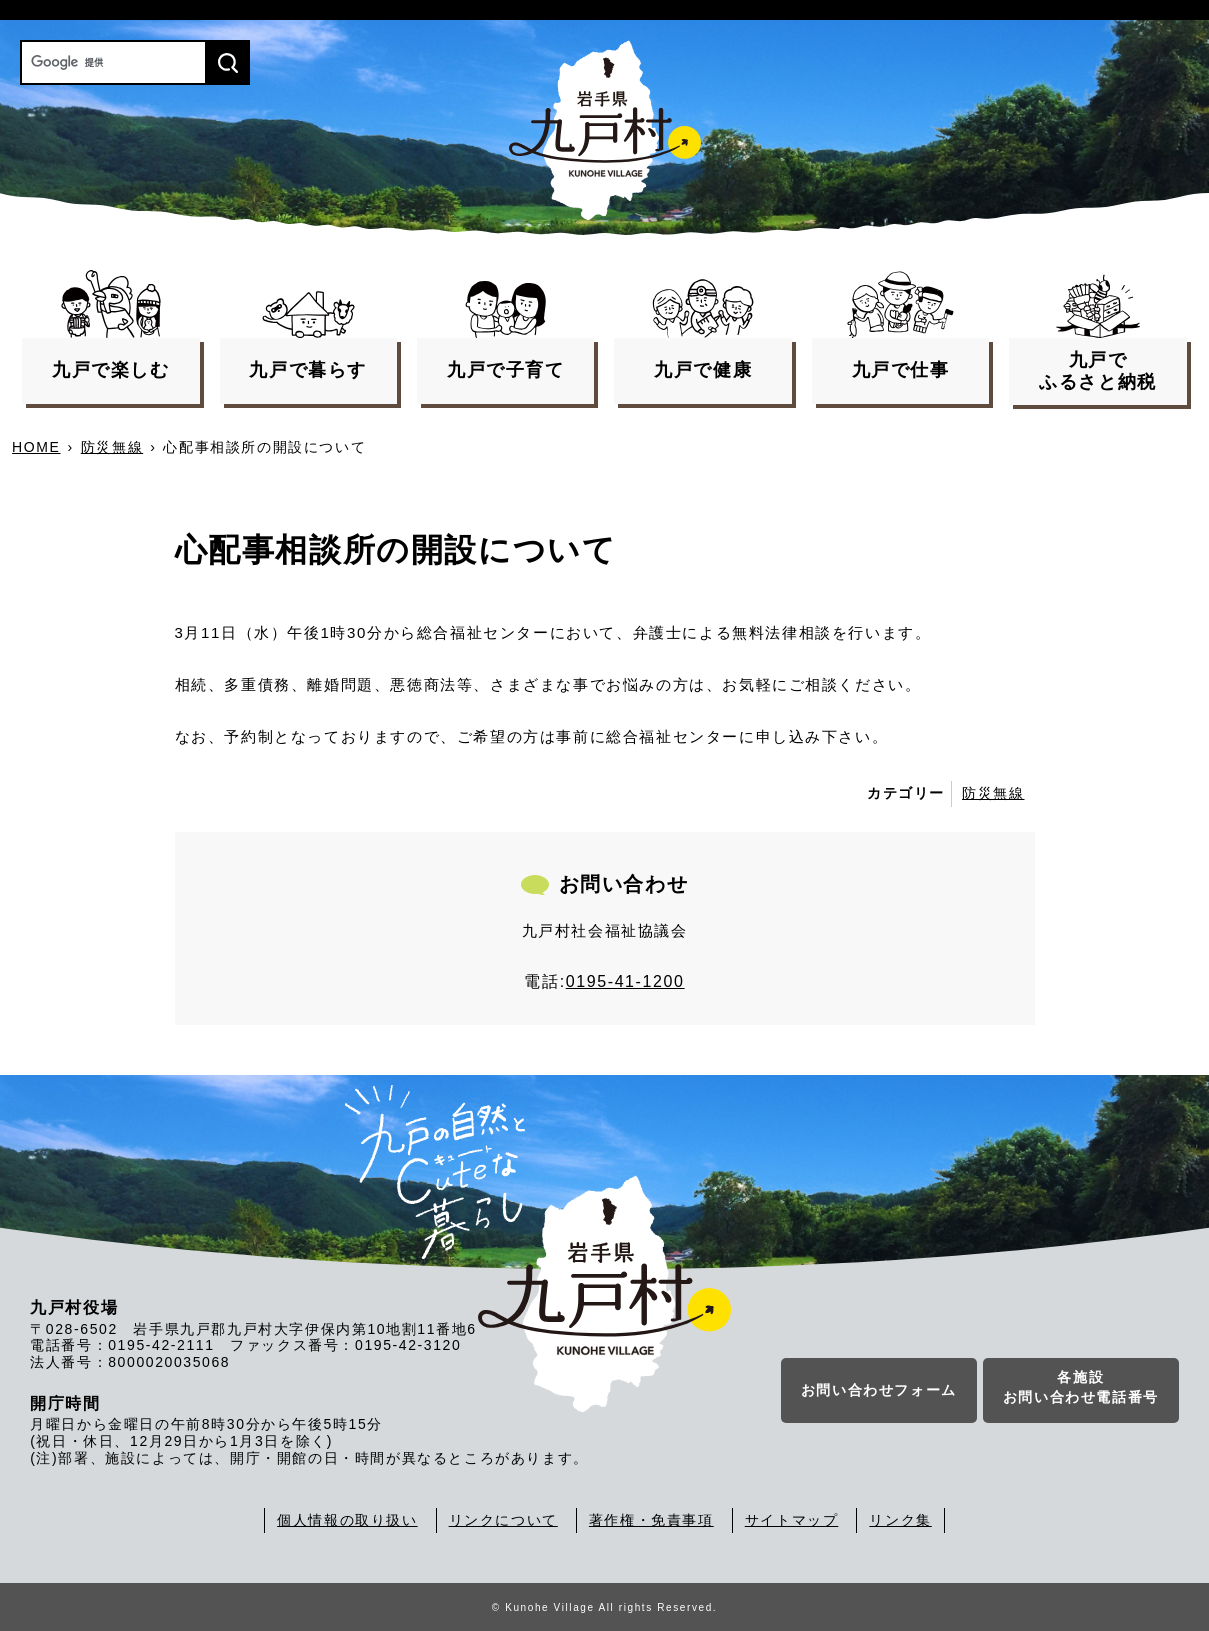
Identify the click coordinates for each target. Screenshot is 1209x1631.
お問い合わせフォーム (879, 1390)
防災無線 (112, 447)
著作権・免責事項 (651, 1520)
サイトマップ (792, 1520)
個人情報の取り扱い (347, 1520)
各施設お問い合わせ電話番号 (1081, 1387)
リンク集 (900, 1520)
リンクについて (503, 1520)
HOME (36, 447)
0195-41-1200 (625, 981)
